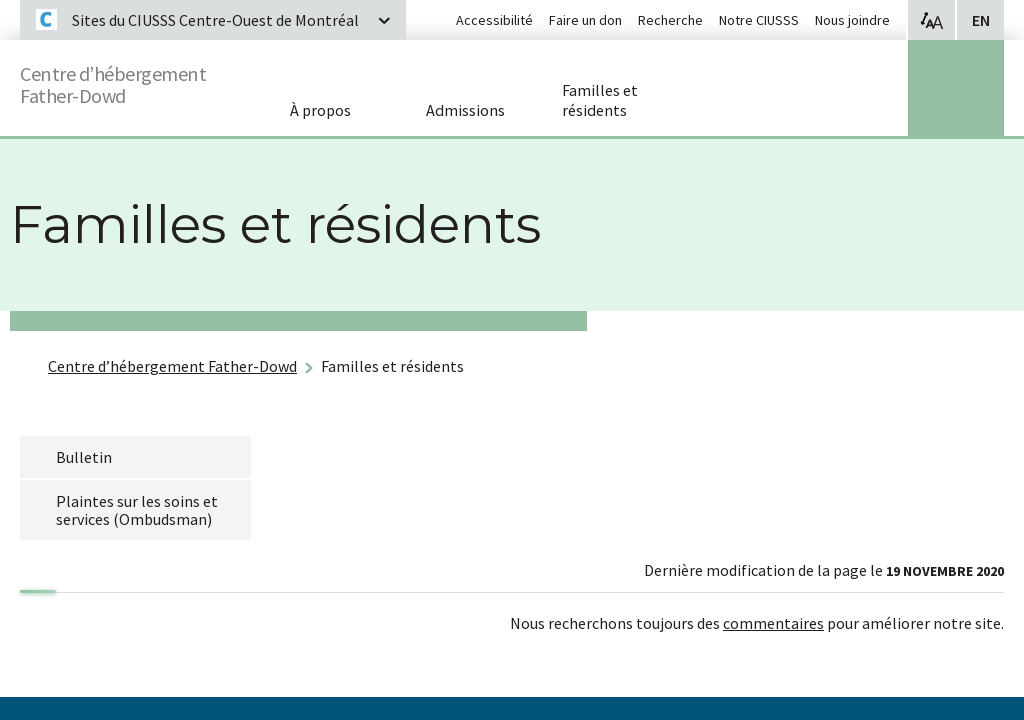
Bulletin (84, 457)
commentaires (773, 623)
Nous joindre (852, 20)
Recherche (670, 20)
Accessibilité (494, 20)
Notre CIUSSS (759, 20)
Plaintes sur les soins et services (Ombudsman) (137, 510)
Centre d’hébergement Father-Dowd (134, 80)
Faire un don (585, 20)
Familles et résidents (392, 366)
